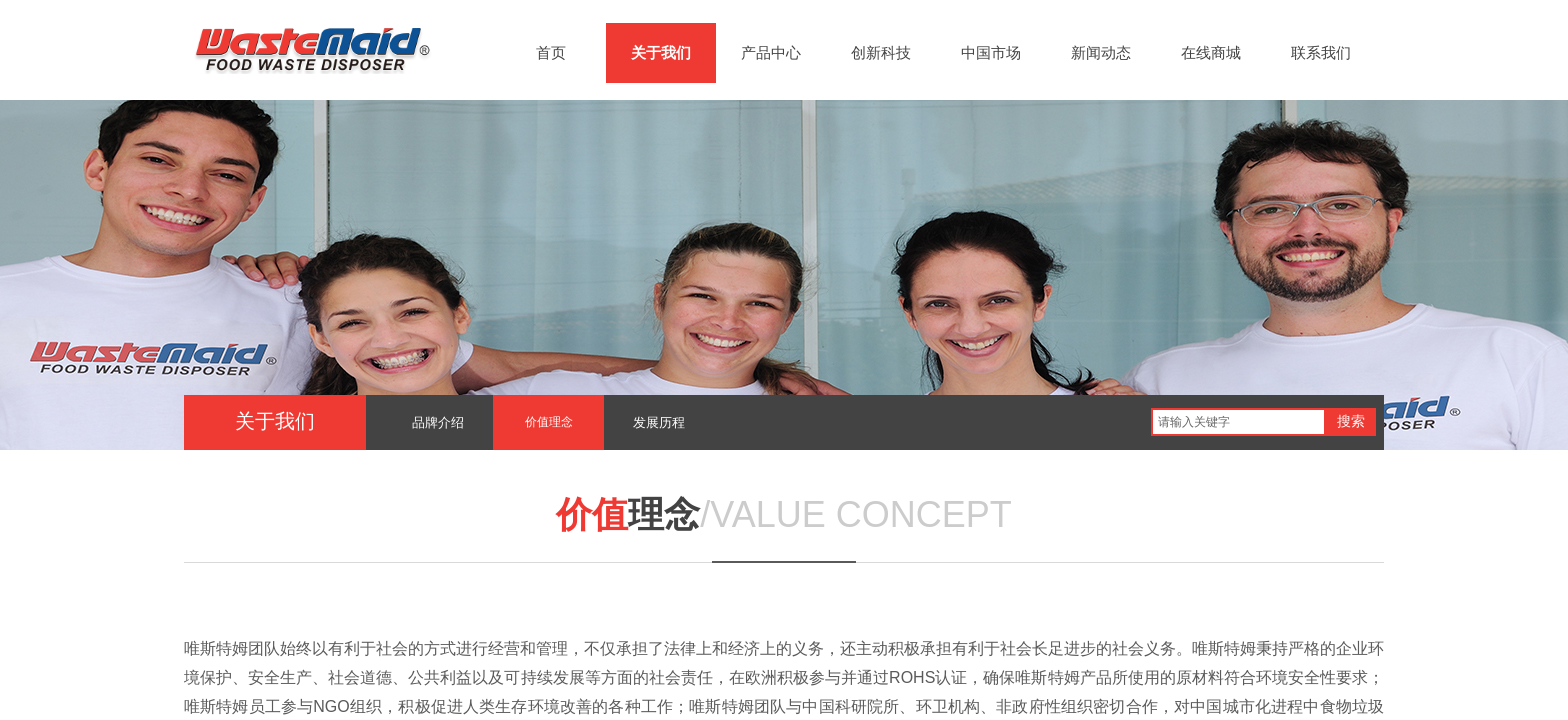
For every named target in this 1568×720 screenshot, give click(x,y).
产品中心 (771, 53)
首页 (551, 53)
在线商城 (1211, 53)
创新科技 (881, 53)
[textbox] (1238, 422)
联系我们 (1321, 53)
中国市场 (991, 53)
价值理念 (549, 422)
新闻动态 (1101, 53)
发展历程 (659, 422)
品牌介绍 (438, 422)
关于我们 (661, 53)
